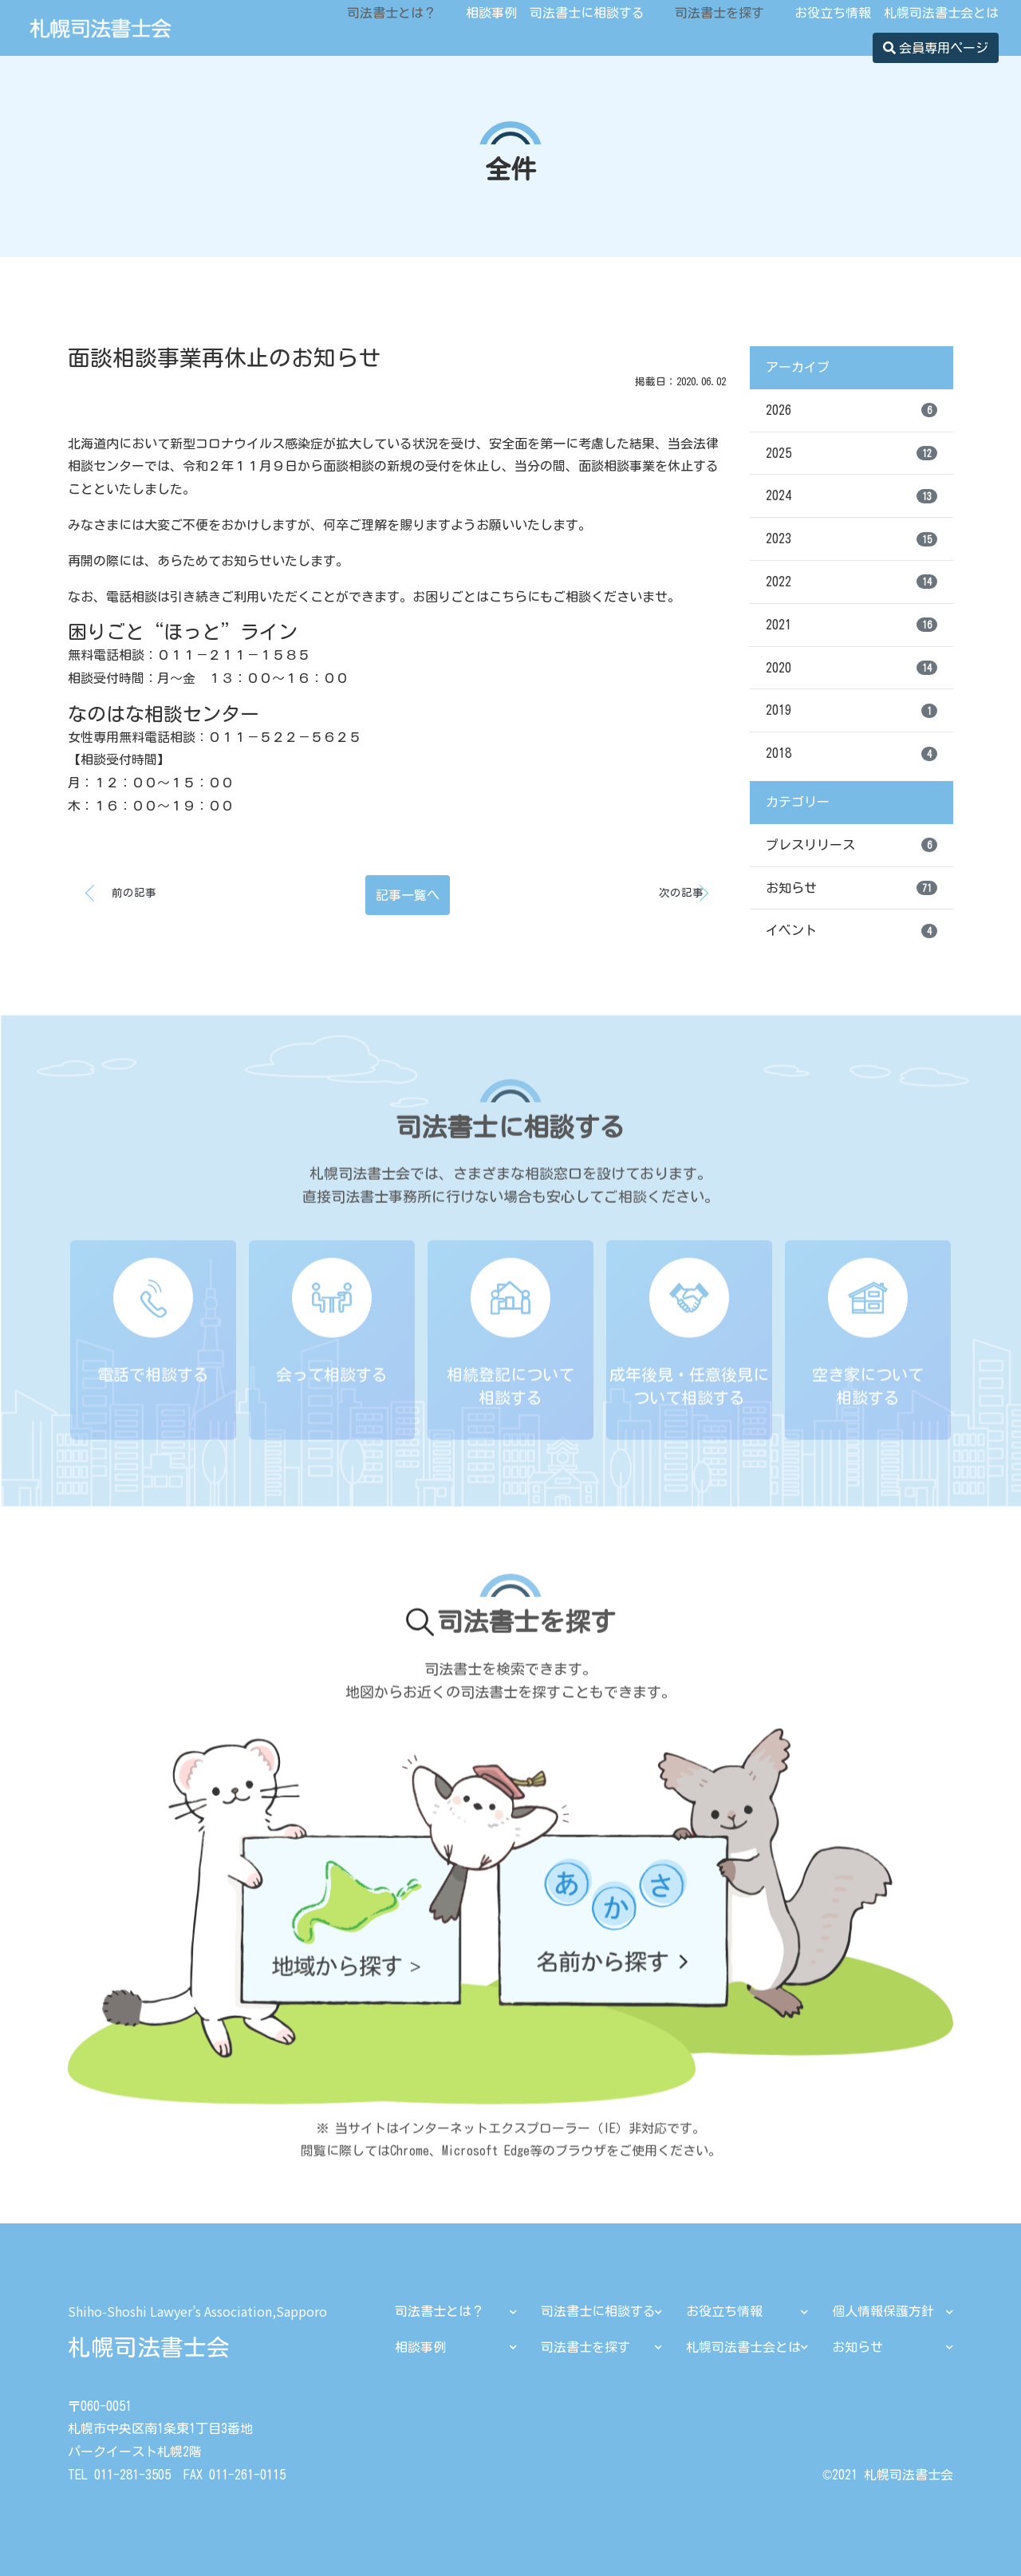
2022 (851, 581)
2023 (851, 539)
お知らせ (851, 888)
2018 (851, 754)
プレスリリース (851, 845)
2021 (851, 624)
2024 (851, 496)
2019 (851, 711)
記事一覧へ (408, 895)
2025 (851, 453)
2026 (851, 410)
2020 (851, 668)
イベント (851, 931)
